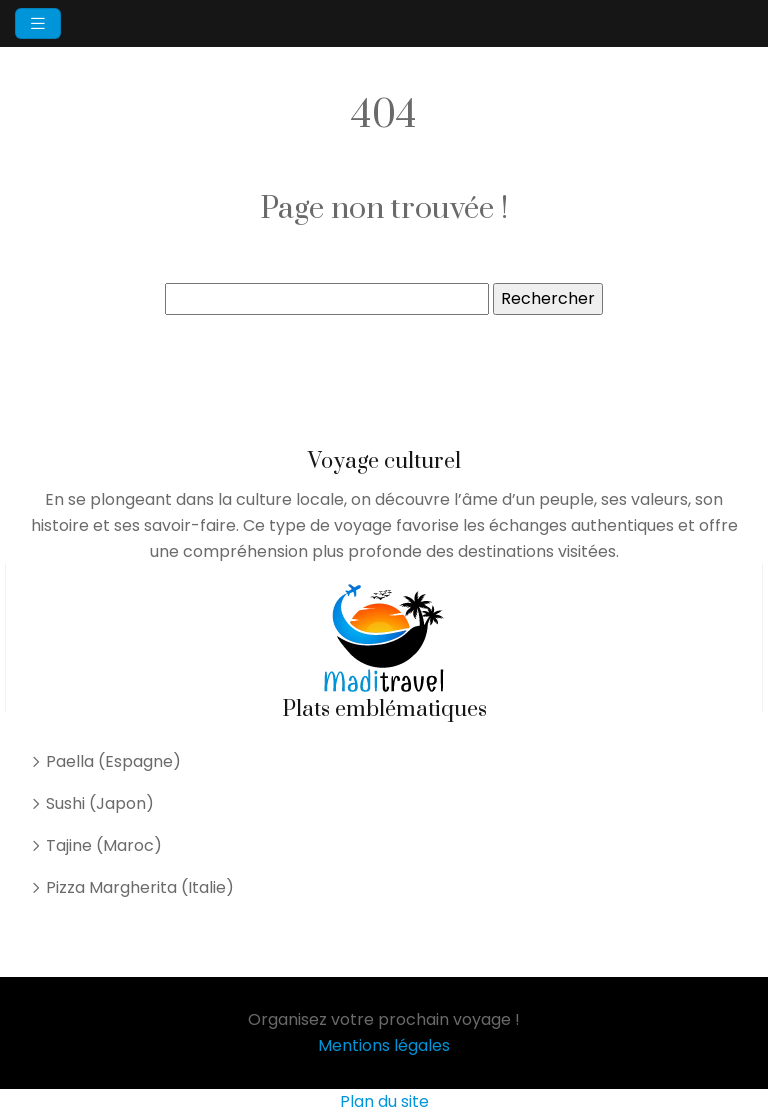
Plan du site (384, 1101)
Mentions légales (384, 1045)
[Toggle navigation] (38, 23)
